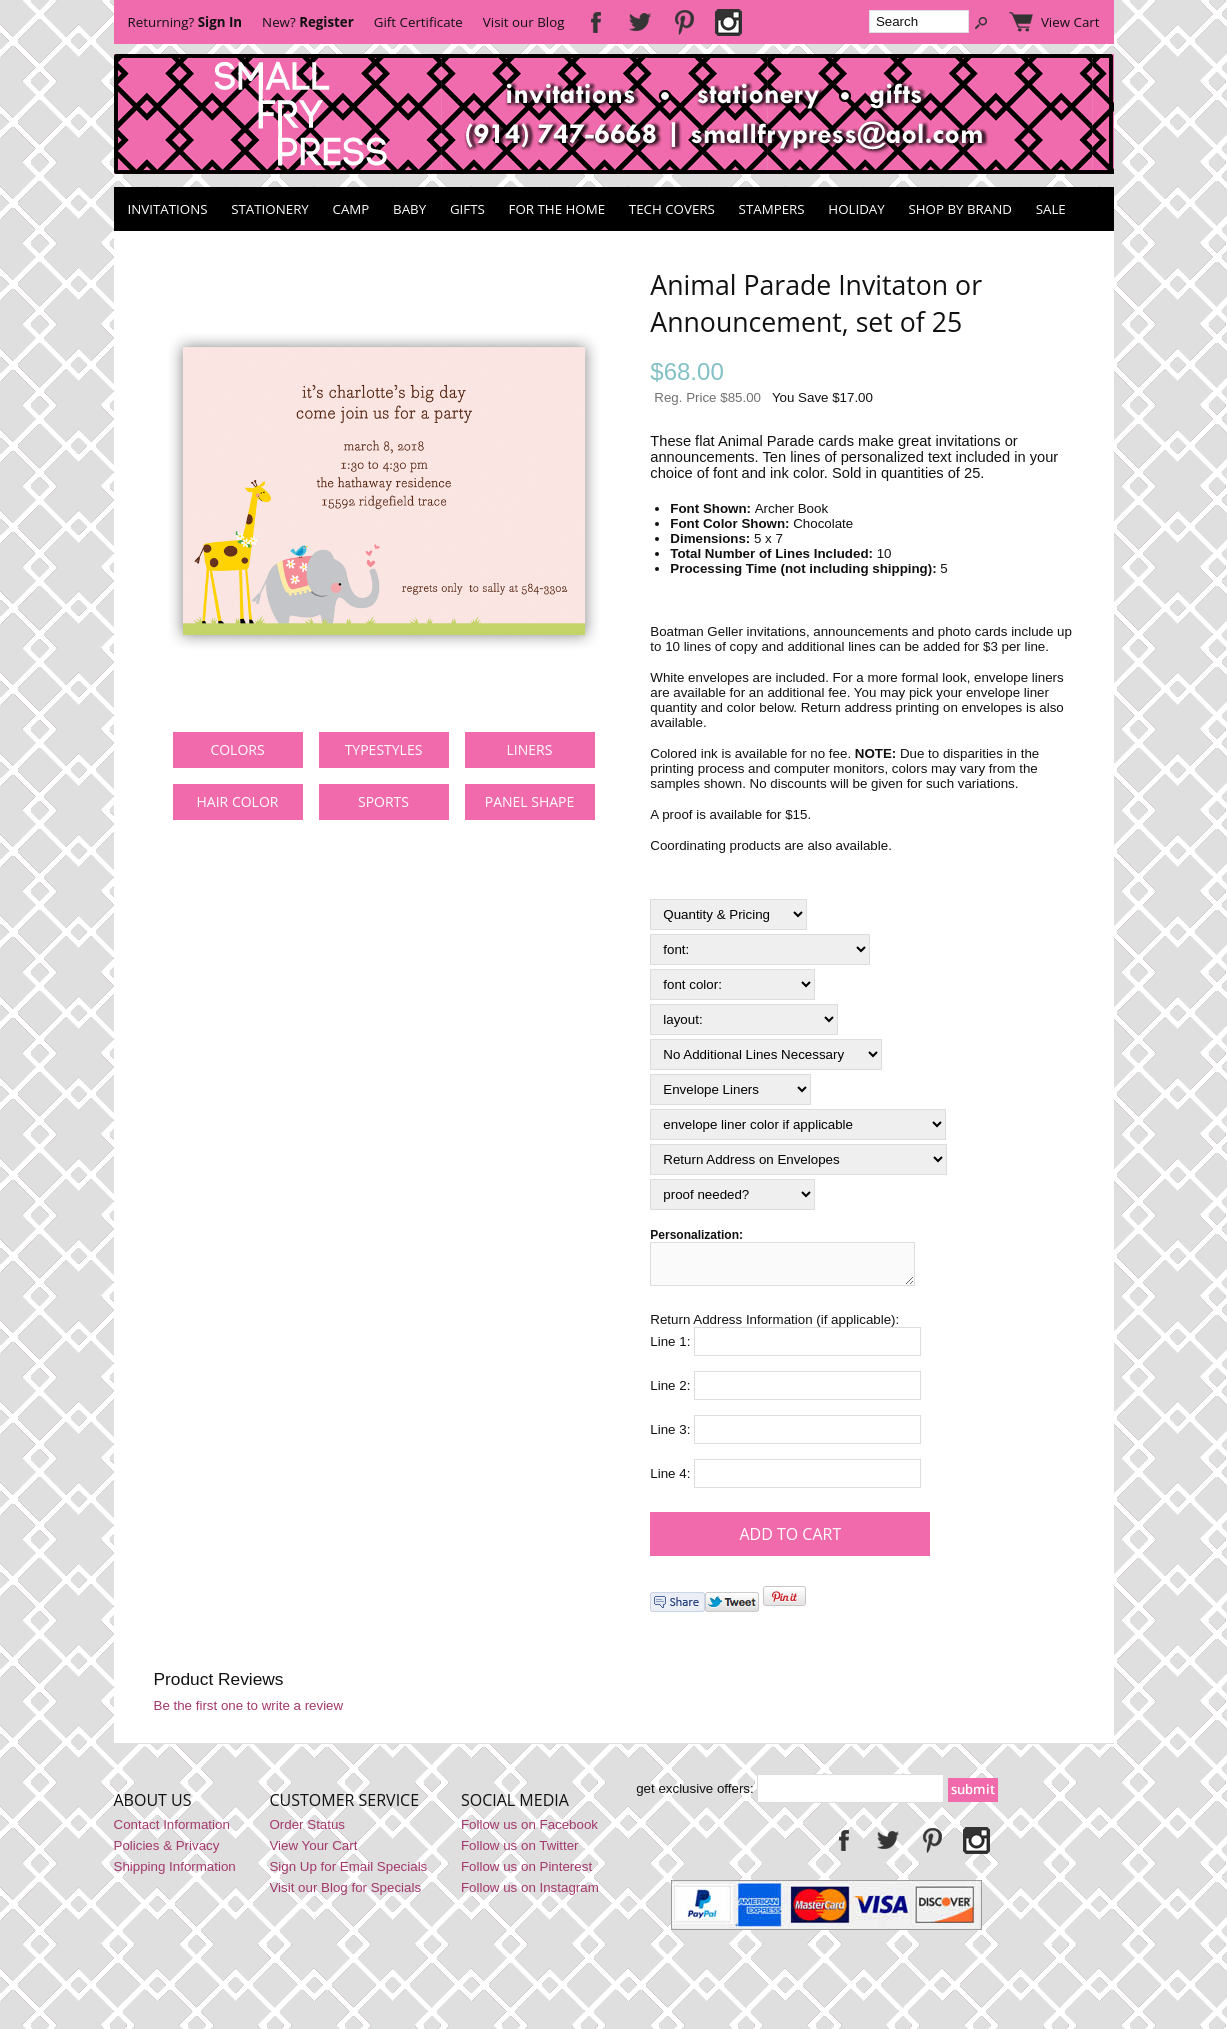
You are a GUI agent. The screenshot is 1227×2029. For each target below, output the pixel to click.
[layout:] (744, 1019)
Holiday (856, 209)
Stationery (270, 209)
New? (308, 22)
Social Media (515, 1806)
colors (237, 749)
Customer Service (344, 1806)
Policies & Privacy (167, 1851)
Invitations (168, 209)
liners (530, 749)
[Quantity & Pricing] (728, 914)
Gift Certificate (418, 22)
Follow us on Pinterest (526, 1872)
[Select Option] (766, 1054)
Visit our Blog (524, 22)
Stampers (772, 209)
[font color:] (732, 984)
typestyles (384, 749)
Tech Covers (672, 209)
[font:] (760, 949)
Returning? (185, 22)
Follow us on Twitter (520, 1851)
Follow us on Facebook (529, 1830)
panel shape (530, 801)
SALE (1051, 209)
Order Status (307, 1830)
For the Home (557, 209)
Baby (409, 209)
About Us (153, 1806)
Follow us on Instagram (530, 1893)
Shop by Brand (959, 209)
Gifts (467, 209)
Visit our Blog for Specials (345, 1893)
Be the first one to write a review (249, 1711)
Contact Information (172, 1830)
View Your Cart (313, 1851)
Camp (351, 209)
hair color (238, 801)
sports (383, 801)
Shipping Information (175, 1872)
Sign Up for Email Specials (348, 1872)
